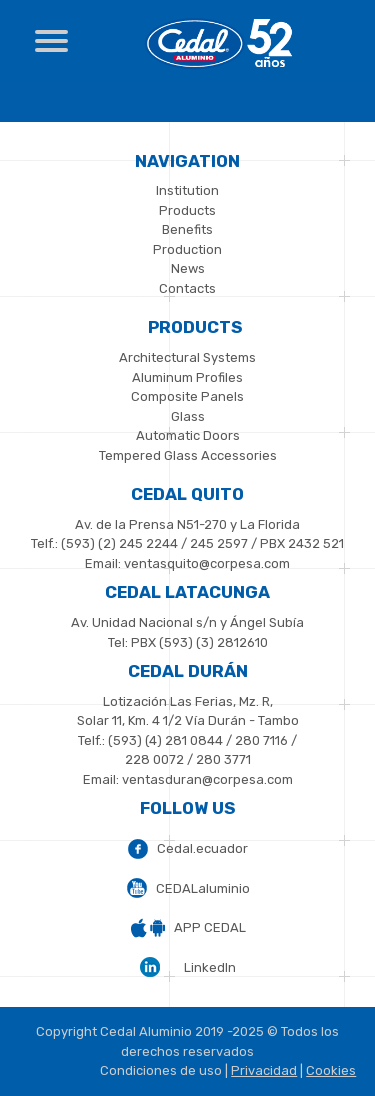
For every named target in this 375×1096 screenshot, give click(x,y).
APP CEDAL (210, 927)
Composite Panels (187, 396)
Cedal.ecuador (202, 848)
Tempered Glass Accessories (188, 455)
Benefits (187, 229)
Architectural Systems (187, 357)
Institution (187, 190)
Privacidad (264, 1070)
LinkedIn (210, 967)
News (188, 268)
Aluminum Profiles (187, 377)
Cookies (331, 1070)
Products (187, 210)
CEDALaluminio (203, 888)
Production (187, 249)
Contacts (187, 288)
